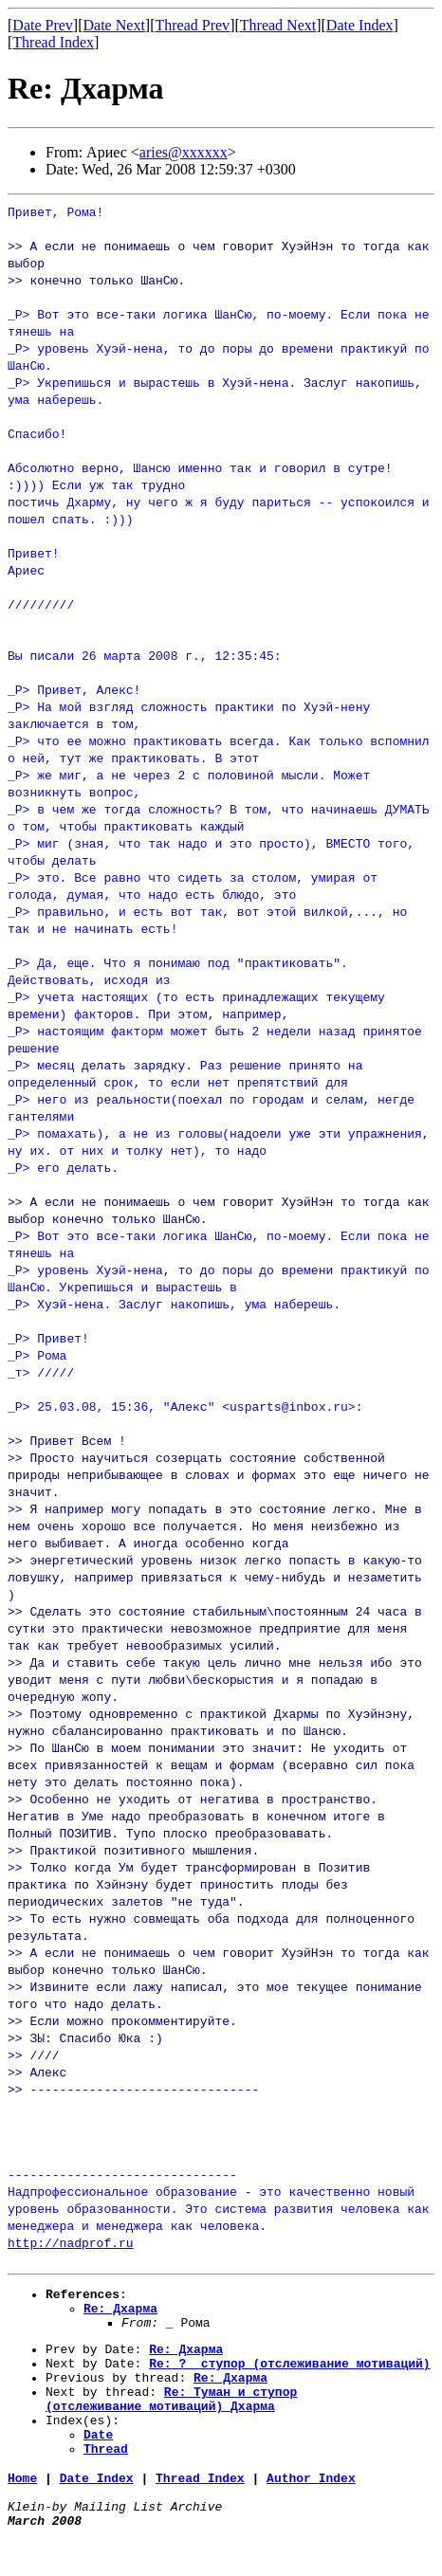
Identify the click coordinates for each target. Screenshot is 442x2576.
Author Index (311, 2508)
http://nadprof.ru (71, 2242)
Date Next (114, 25)
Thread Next (278, 25)
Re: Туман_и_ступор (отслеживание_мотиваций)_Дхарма (171, 2419)
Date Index (360, 25)
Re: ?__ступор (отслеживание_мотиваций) (289, 2376)
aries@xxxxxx (183, 152)
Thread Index (53, 42)
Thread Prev (192, 25)
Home (22, 2508)
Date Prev (42, 25)
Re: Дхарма (120, 2313)
